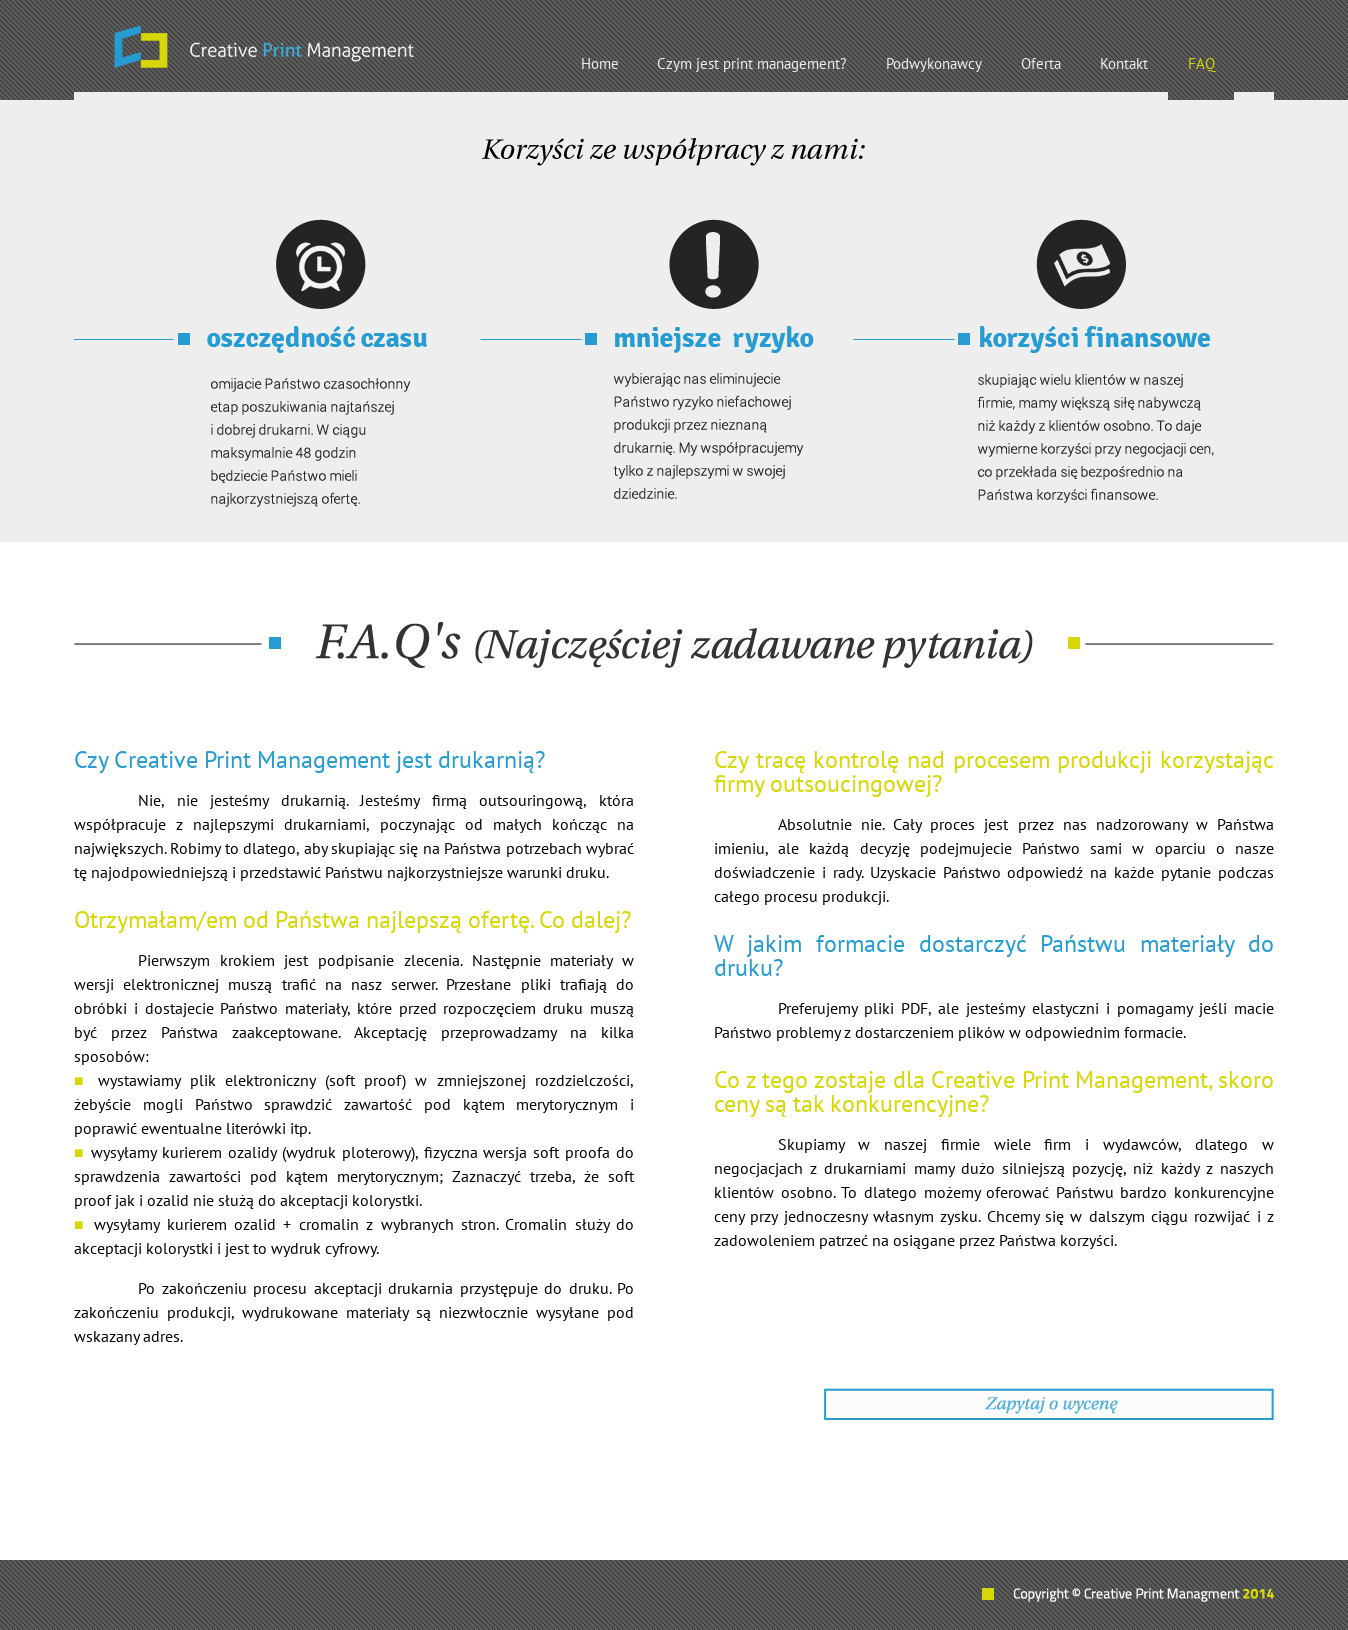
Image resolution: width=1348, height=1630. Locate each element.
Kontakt (1124, 63)
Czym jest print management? (752, 63)
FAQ (1201, 63)
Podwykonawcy (934, 63)
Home (600, 63)
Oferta (1041, 63)
